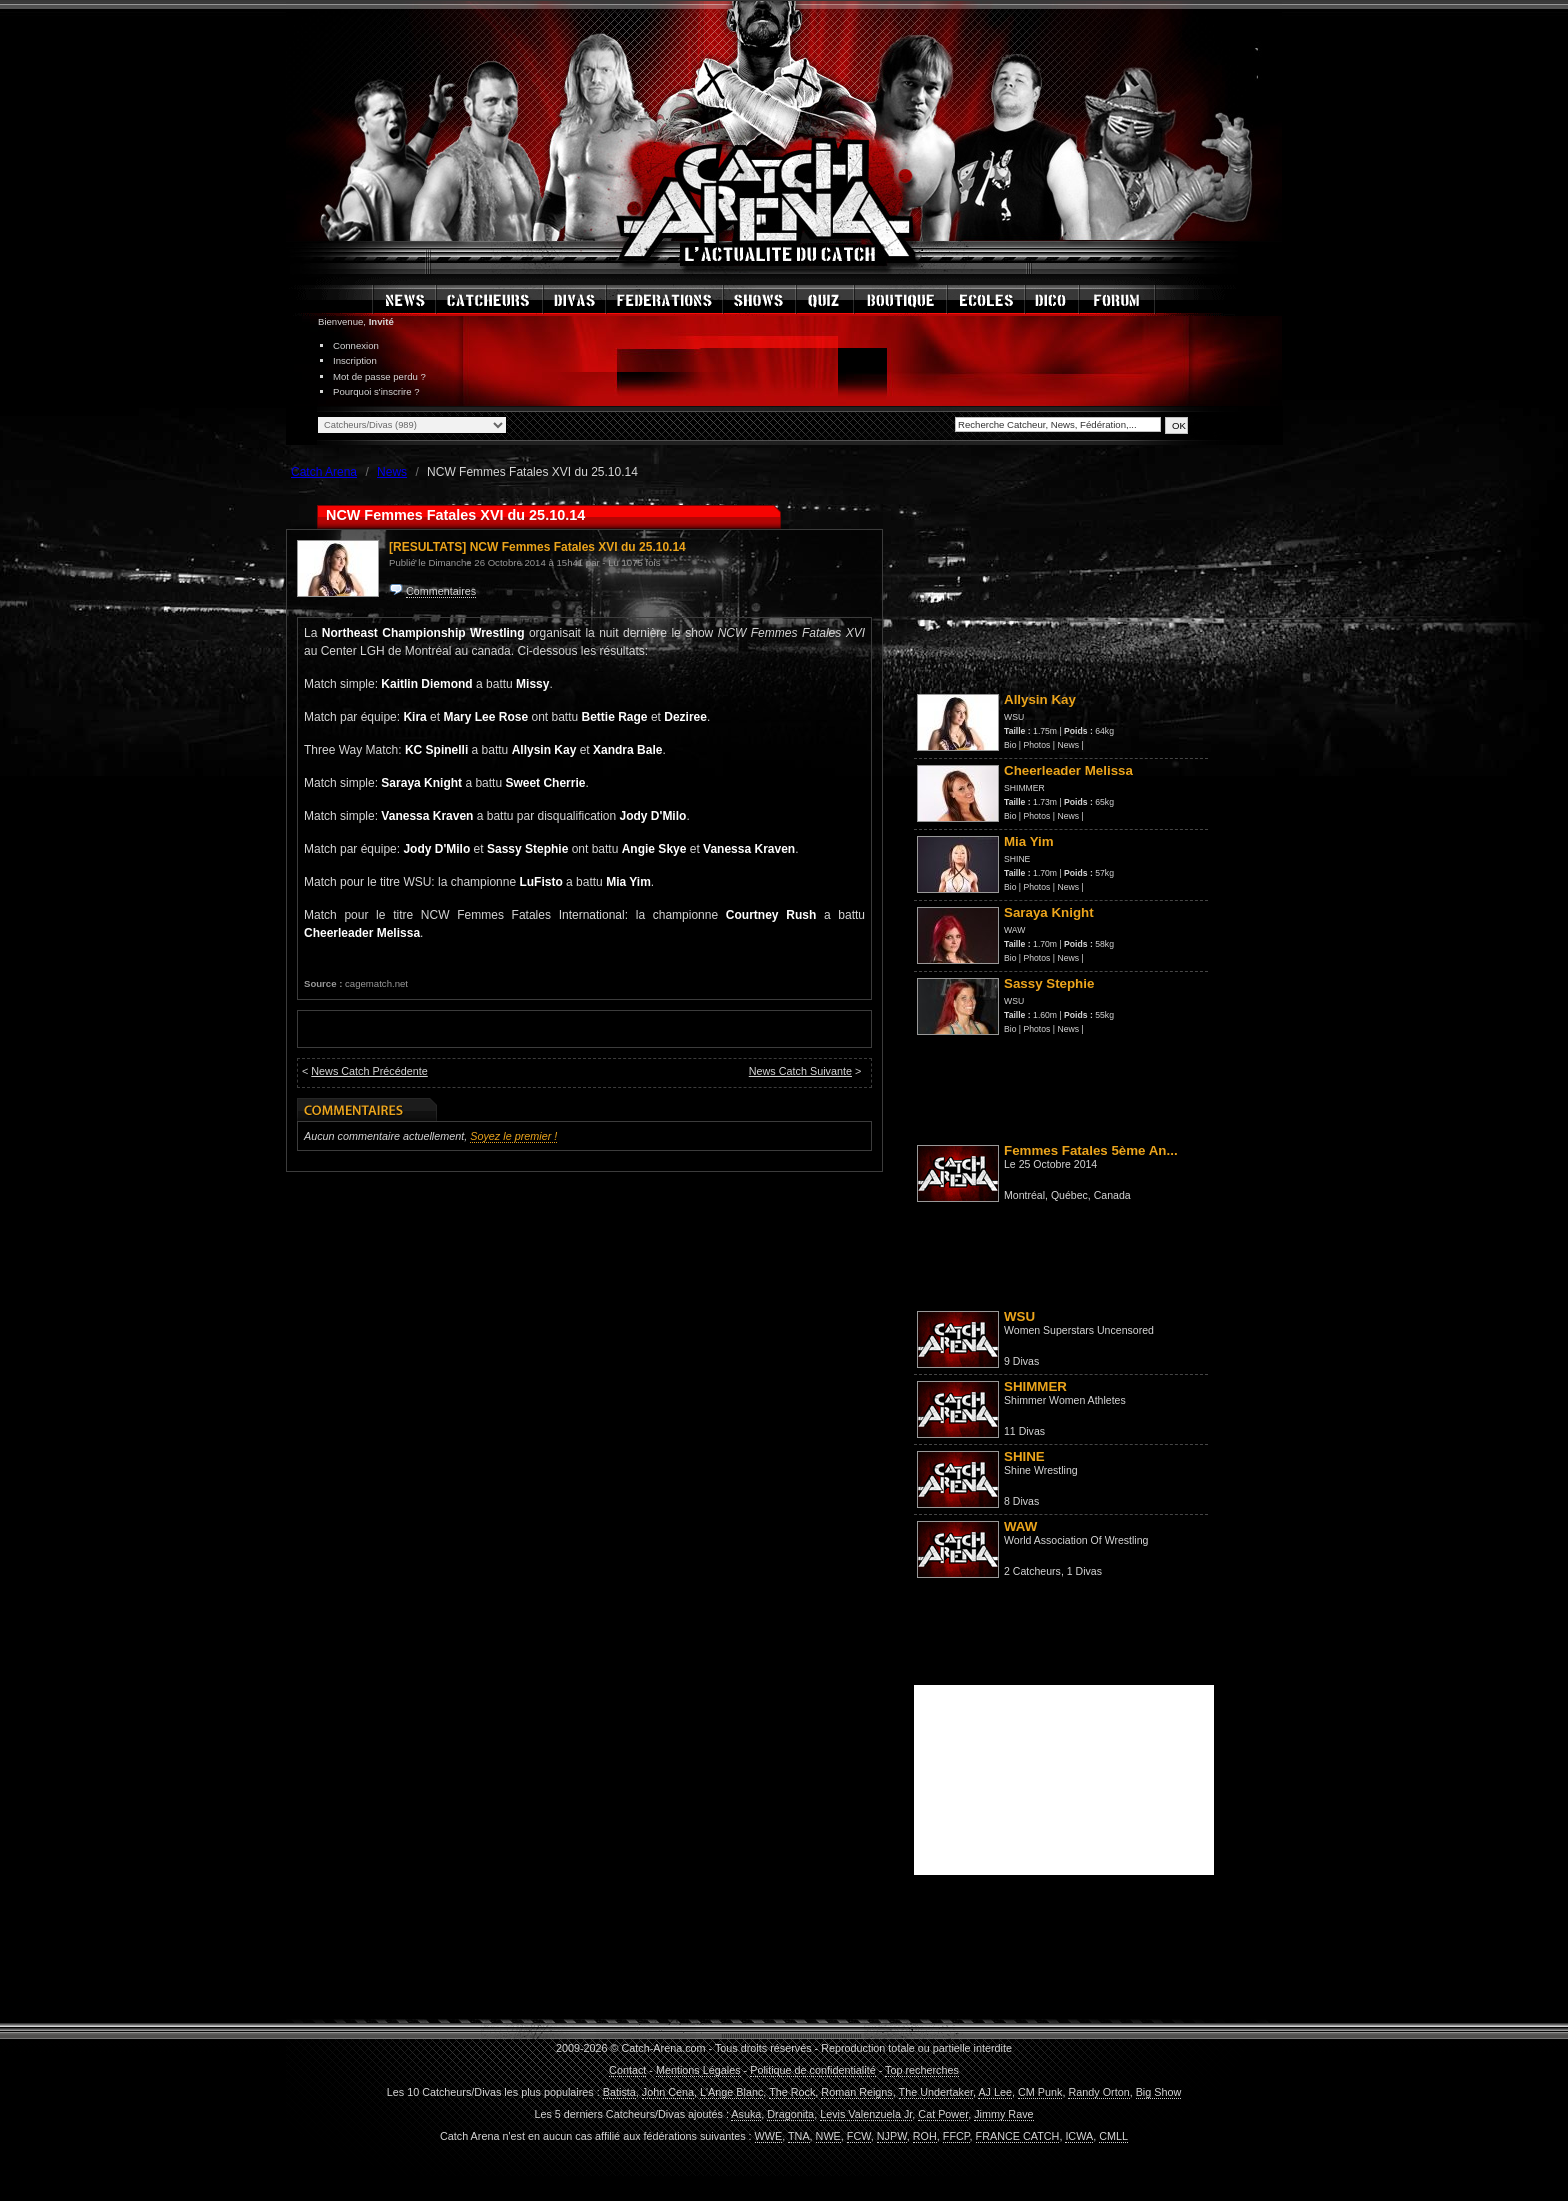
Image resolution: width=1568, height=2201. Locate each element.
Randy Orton (1098, 2092)
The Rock (792, 2092)
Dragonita (790, 2114)
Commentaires (441, 591)
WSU (1014, 717)
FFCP (956, 2136)
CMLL (1113, 2136)
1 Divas (1084, 1571)
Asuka (746, 2114)
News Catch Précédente (369, 1071)
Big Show (1159, 2092)
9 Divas (1021, 1361)
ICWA (1079, 2136)
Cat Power (943, 2114)
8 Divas (1021, 1501)
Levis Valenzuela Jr (866, 2114)
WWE (769, 2136)
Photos (1037, 745)
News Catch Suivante (800, 1071)
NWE (828, 2136)
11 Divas (1024, 1431)
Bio (1010, 745)
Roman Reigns (856, 2092)
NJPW (892, 2136)
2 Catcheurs (1032, 1571)
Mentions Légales (698, 2070)
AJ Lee (995, 2092)
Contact (627, 2070)
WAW (1014, 930)
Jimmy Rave (1003, 2114)
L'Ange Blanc (731, 2092)
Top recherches (922, 2070)
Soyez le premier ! (513, 1136)
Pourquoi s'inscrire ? (376, 391)
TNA (799, 2136)
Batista (619, 2092)
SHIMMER (1024, 788)
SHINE (1017, 859)
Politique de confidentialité (812, 2070)
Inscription (355, 360)
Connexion (356, 345)
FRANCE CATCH (1018, 2136)
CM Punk (1040, 2092)
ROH (925, 2136)
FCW (859, 2136)
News (1068, 745)
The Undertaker (936, 2092)
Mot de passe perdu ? (379, 376)
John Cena (668, 2092)
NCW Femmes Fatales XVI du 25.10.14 (578, 547)
